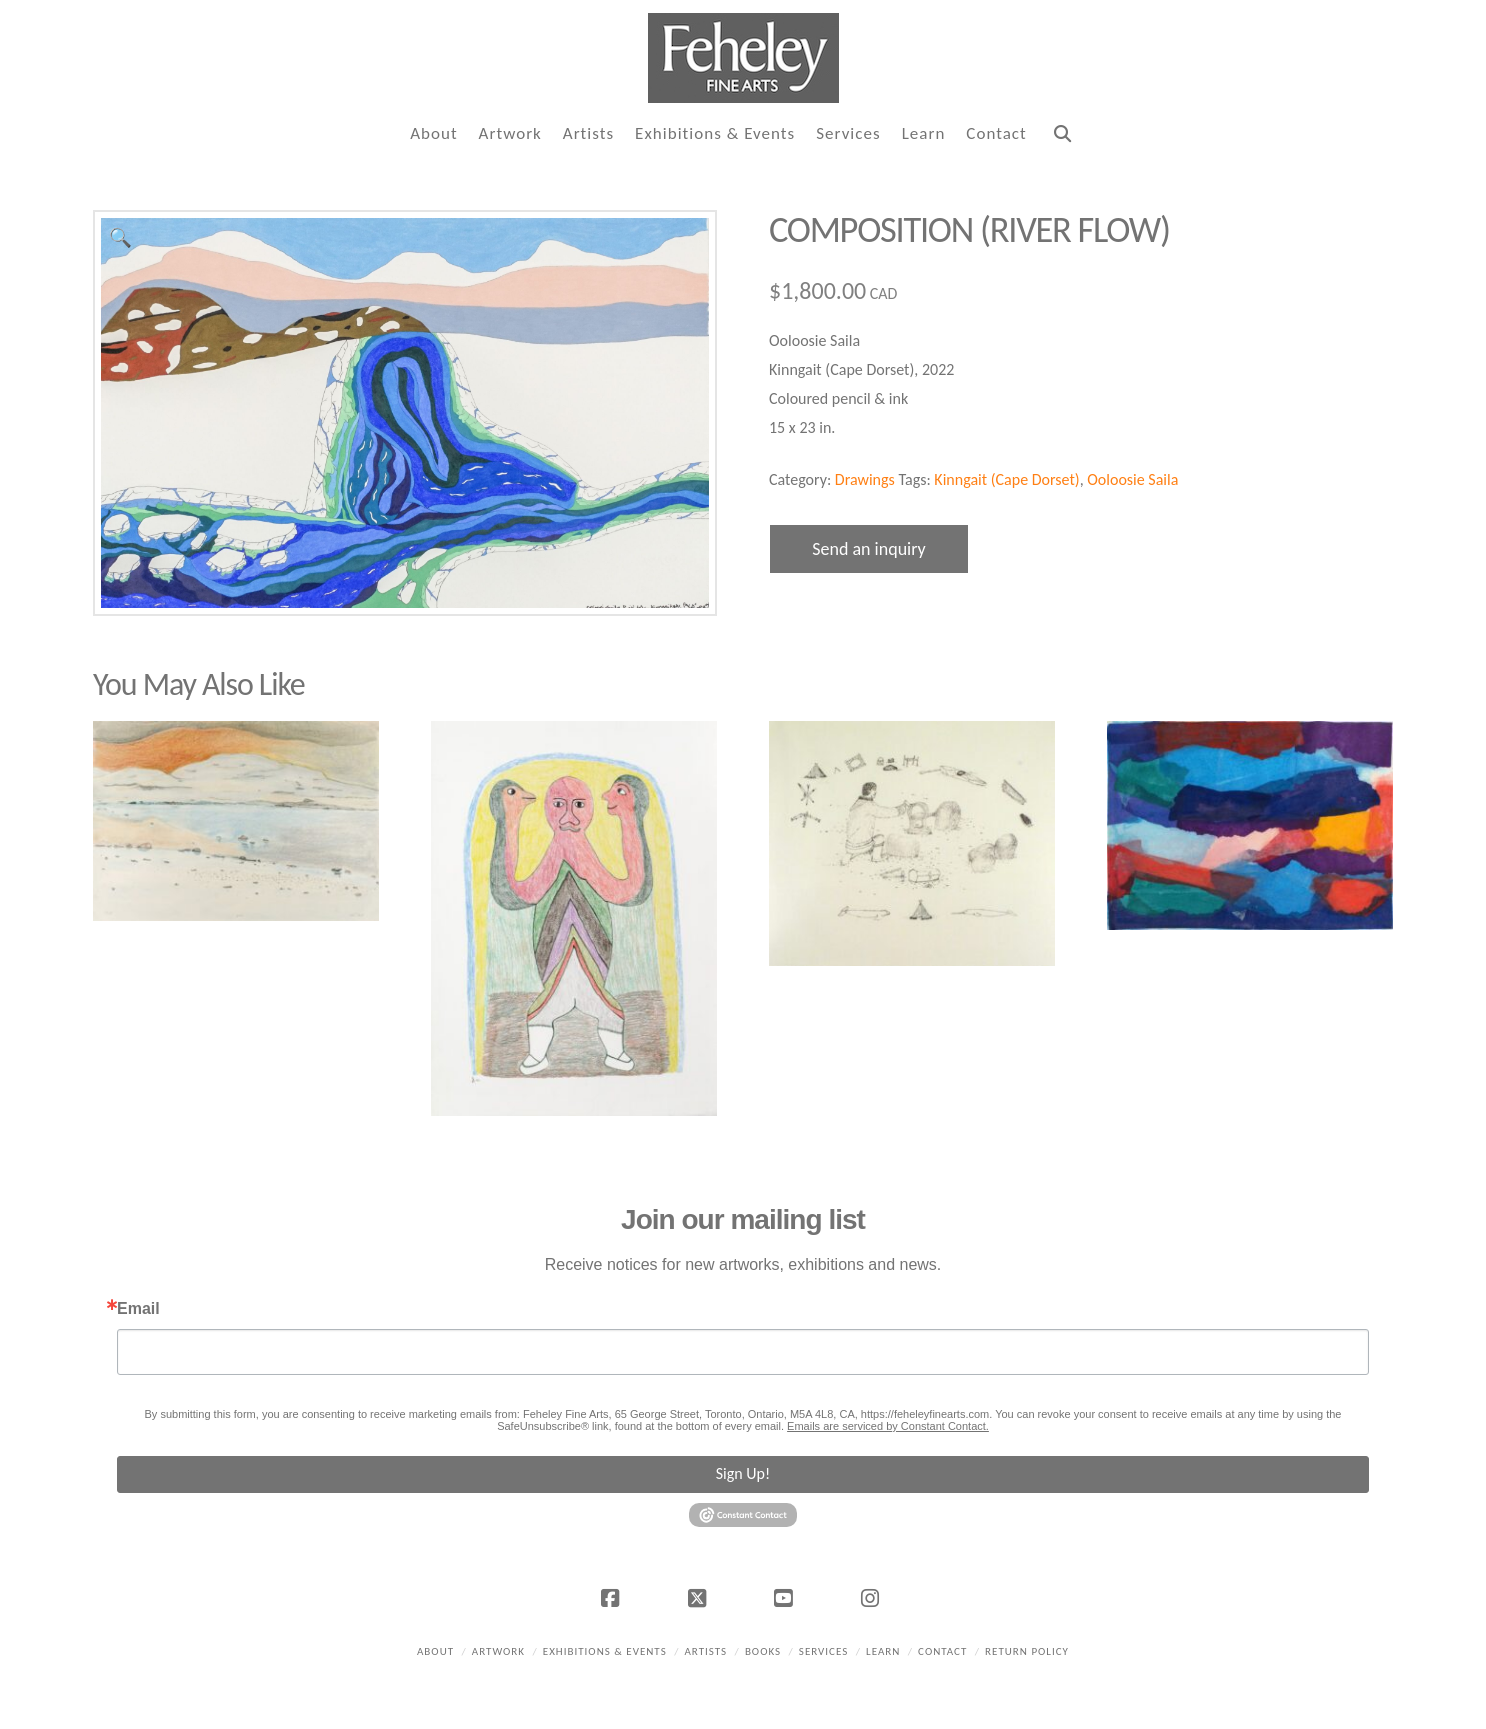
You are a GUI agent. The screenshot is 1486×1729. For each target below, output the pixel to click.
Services (823, 1651)
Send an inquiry (869, 549)
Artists (705, 1651)
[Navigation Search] (1062, 134)
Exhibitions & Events (605, 1651)
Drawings (865, 479)
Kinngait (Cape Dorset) (1006, 479)
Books (763, 1651)
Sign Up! (743, 1473)
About (435, 1651)
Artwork (498, 1651)
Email (138, 1309)
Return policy (1027, 1651)
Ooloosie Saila (1132, 479)
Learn (883, 1651)
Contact (942, 1651)
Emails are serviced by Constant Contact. (888, 1426)
